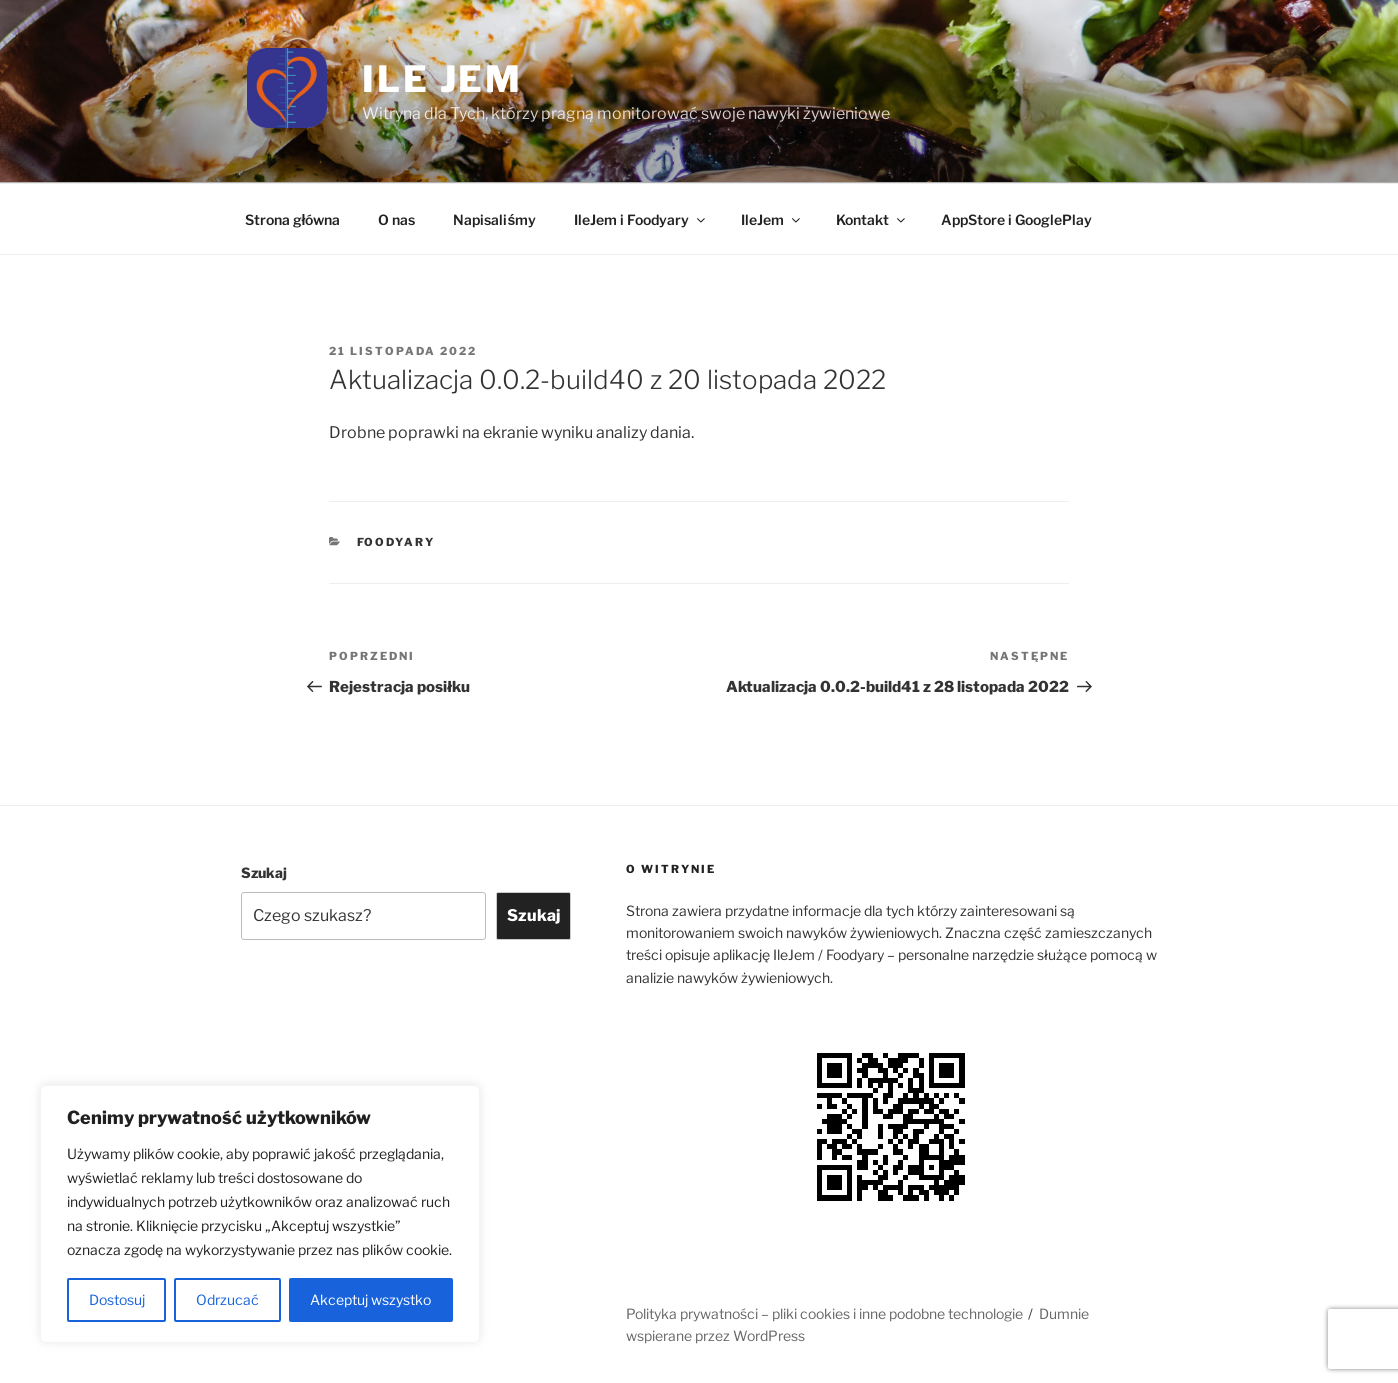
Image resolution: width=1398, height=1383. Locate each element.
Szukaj (264, 872)
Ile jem (442, 79)
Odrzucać (227, 1299)
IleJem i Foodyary (641, 219)
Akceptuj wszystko (370, 1299)
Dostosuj (117, 1299)
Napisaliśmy (494, 219)
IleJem (772, 219)
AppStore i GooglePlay (1016, 219)
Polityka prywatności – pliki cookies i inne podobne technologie (824, 1313)
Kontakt (872, 219)
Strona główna (293, 219)
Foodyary (396, 542)
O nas (396, 219)
